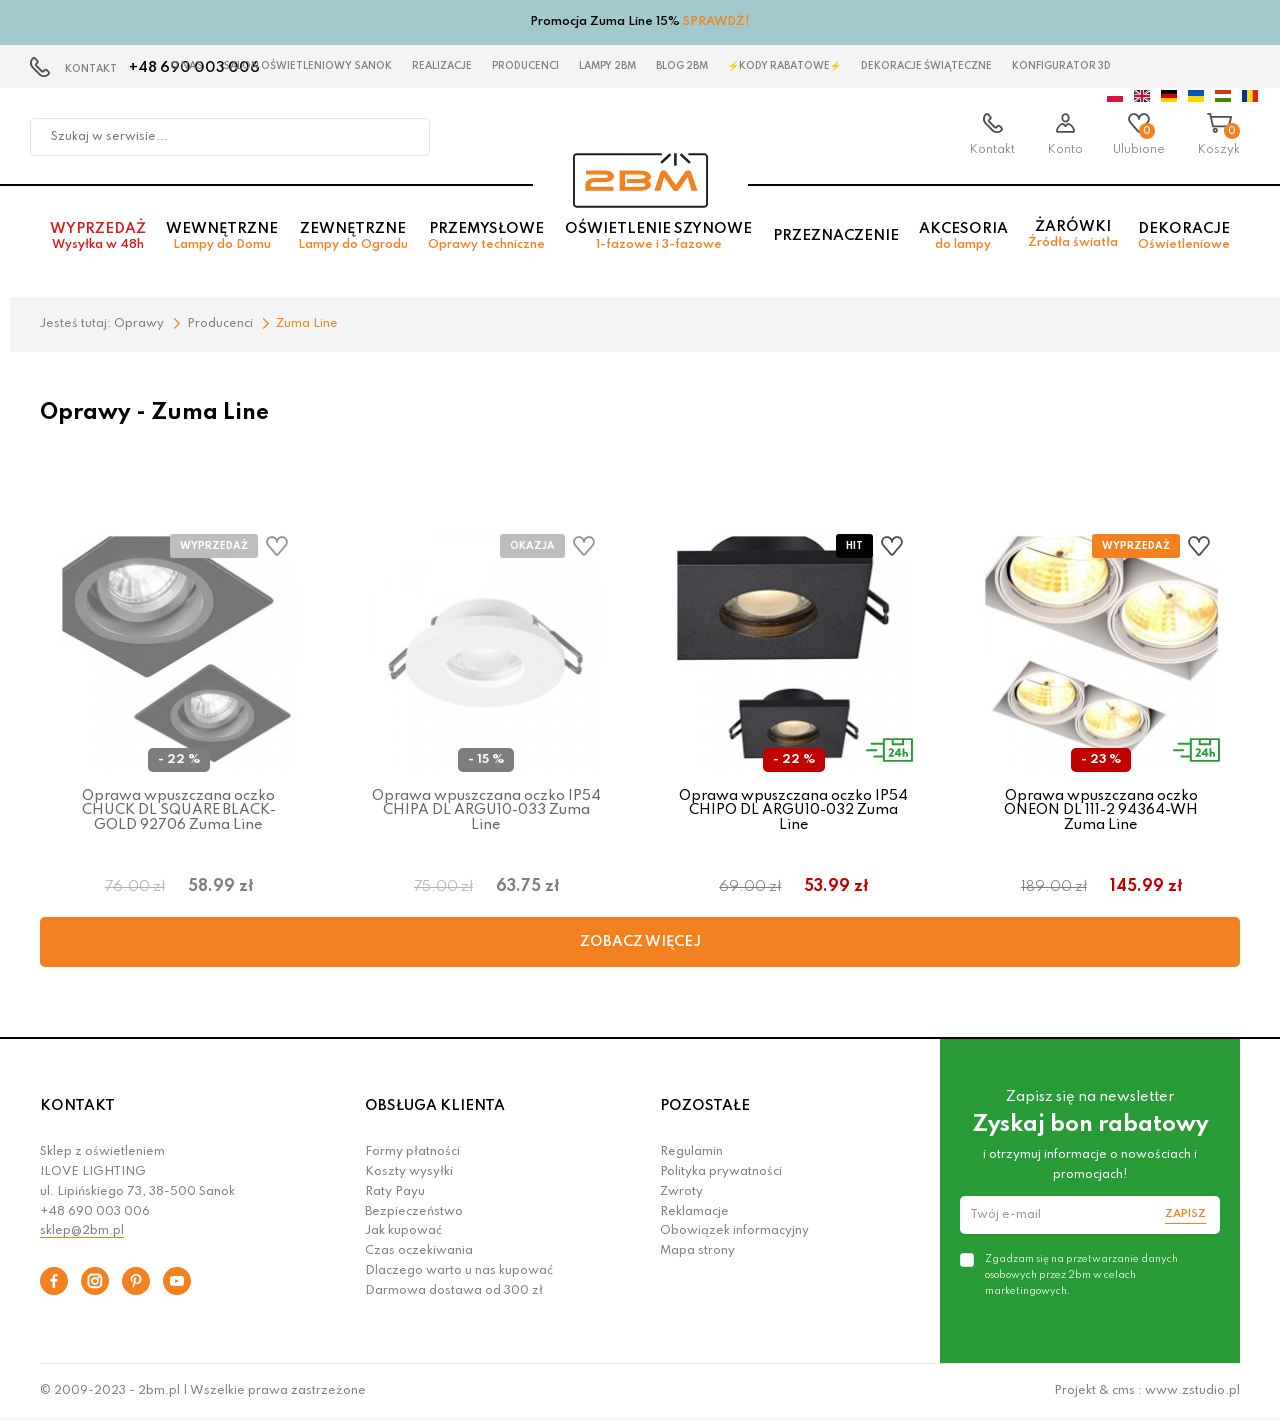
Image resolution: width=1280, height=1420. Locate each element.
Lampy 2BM (607, 66)
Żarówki (1073, 234)
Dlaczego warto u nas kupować (459, 1271)
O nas (186, 66)
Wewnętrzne (222, 236)
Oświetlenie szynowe (658, 236)
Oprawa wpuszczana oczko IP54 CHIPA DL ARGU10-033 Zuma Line (486, 810)
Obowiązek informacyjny (734, 1231)
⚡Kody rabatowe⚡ (784, 66)
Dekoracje (1184, 236)
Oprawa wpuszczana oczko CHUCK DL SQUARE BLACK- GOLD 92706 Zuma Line (179, 810)
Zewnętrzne (353, 236)
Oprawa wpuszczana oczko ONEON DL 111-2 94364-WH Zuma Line (1101, 810)
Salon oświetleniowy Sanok (307, 66)
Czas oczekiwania (419, 1251)
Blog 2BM (682, 66)
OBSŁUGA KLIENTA (435, 1106)
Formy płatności (412, 1152)
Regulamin (691, 1152)
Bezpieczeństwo (414, 1212)
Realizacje (442, 66)
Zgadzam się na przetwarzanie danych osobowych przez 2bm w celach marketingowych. (1081, 1275)
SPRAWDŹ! (716, 22)
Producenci (525, 66)
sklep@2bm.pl (82, 1231)
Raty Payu (395, 1192)
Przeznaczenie (836, 236)
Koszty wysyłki (409, 1172)
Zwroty (681, 1192)
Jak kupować (403, 1231)
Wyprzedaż (98, 236)
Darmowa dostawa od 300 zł (454, 1291)
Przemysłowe (486, 236)
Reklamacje (694, 1212)
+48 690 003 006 (95, 1212)
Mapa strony (697, 1251)
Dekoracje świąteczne (926, 66)
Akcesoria (963, 236)
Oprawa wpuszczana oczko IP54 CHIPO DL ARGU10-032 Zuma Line (793, 810)
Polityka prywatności (721, 1172)
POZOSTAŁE (705, 1106)
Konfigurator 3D (1061, 66)
